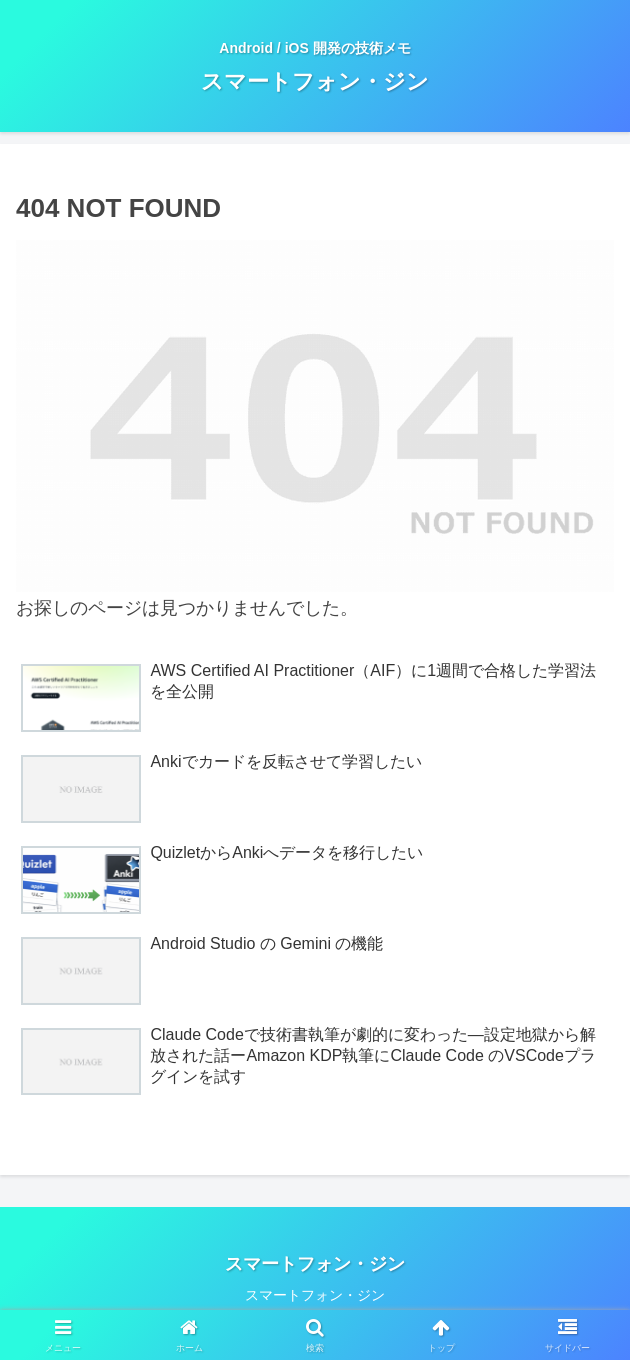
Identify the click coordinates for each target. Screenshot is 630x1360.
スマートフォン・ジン (315, 1295)
